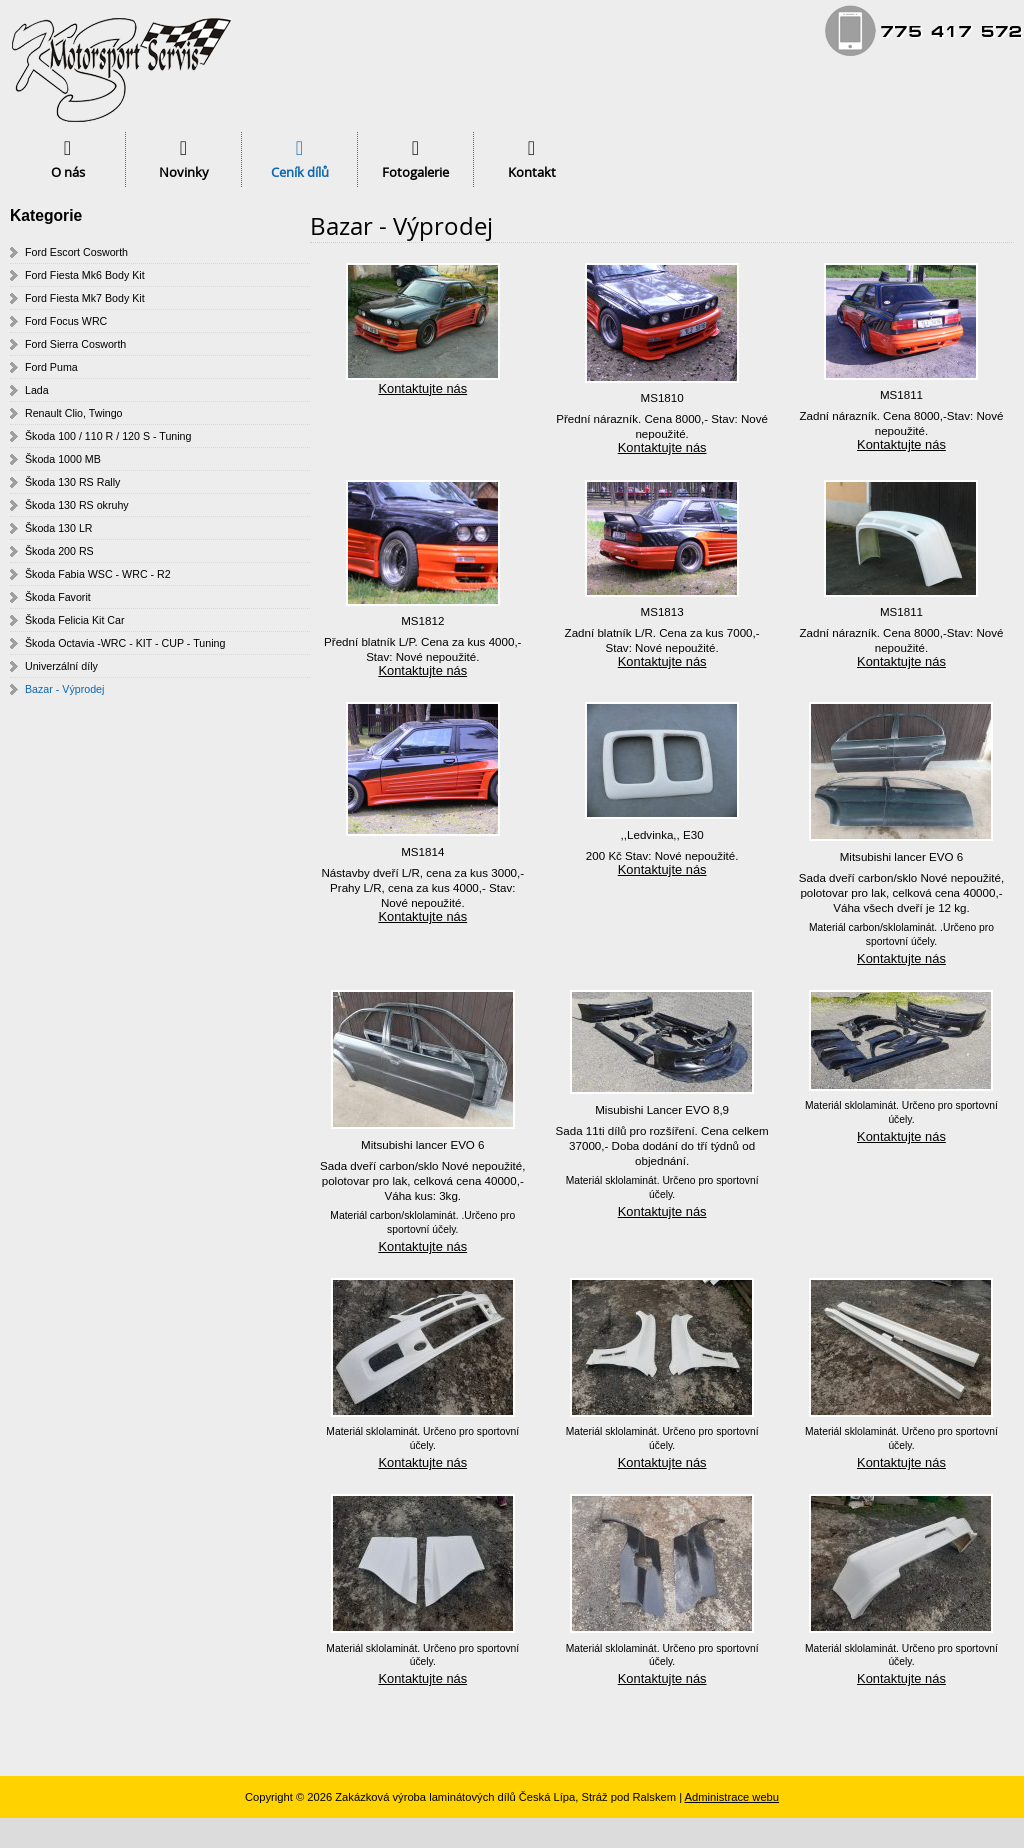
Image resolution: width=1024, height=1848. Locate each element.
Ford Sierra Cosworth (75, 344)
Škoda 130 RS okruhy (77, 505)
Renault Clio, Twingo (74, 413)
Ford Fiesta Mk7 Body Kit (85, 298)
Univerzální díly (61, 666)
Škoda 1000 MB (63, 459)
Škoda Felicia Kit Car (75, 620)
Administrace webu (732, 1797)
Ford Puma (51, 367)
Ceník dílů (300, 172)
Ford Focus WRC (66, 321)
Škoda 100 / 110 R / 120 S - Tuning (108, 436)
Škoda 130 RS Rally (72, 482)
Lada (37, 390)
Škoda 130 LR (59, 528)
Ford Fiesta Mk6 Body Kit (85, 275)
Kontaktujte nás (422, 388)
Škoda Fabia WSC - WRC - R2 (98, 574)
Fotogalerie (415, 172)
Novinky (184, 172)
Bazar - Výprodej (64, 689)
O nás (68, 172)
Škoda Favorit (58, 597)
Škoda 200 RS (59, 551)
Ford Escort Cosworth (76, 252)
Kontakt (532, 172)
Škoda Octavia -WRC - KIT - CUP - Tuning (125, 643)
